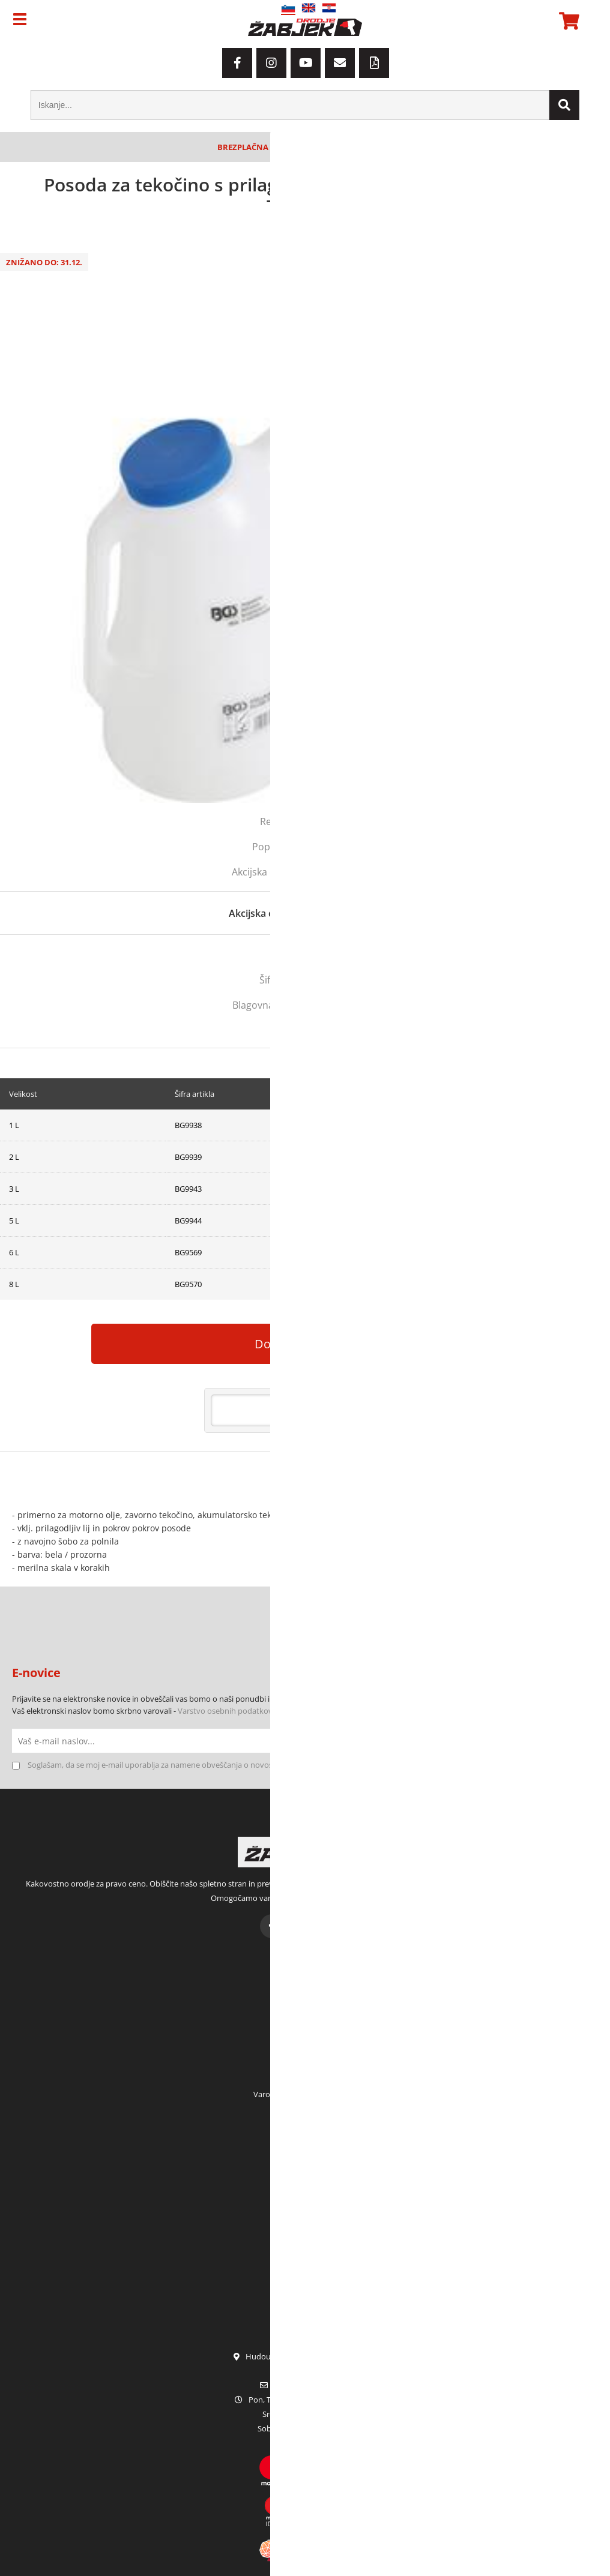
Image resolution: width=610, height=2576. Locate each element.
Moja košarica (305, 2031)
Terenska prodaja (305, 2255)
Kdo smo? (305, 2162)
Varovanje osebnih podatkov (305, 2094)
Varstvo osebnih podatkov (225, 1710)
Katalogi (305, 2271)
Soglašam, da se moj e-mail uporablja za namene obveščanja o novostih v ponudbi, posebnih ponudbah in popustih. (235, 1764)
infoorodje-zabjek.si (312, 2385)
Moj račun (305, 2000)
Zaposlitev (305, 2208)
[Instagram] (271, 63)
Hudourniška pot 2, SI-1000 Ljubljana (305, 2356)
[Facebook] (237, 63)
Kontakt (305, 2193)
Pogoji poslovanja (305, 2078)
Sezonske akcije (305, 2286)
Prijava (305, 2047)
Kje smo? (305, 2177)
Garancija (305, 2224)
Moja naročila (305, 2016)
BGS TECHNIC (347, 1005)
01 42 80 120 (305, 2370)
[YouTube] (306, 63)
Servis (305, 2240)
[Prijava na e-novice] (586, 1741)
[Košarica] (567, 21)
